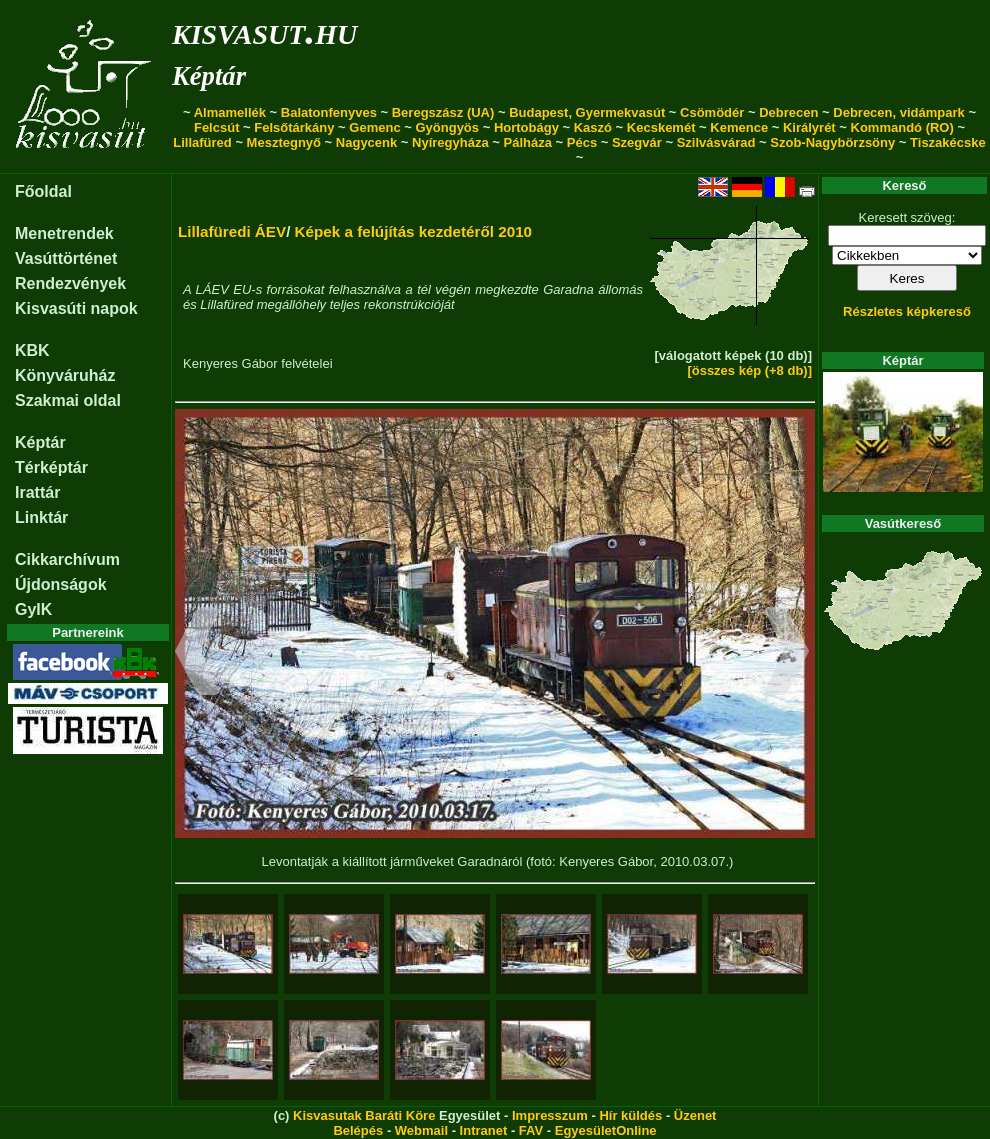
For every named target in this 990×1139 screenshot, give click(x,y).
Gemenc (374, 127)
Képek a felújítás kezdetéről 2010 (413, 231)
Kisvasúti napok (76, 308)
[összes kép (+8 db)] (749, 370)
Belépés (358, 1130)
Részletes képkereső (907, 311)
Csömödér (712, 112)
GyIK (33, 609)
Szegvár (637, 142)
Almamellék (230, 112)
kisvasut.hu (264, 30)
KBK (32, 350)
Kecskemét (661, 127)
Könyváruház (65, 375)
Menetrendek (64, 233)
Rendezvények (70, 283)
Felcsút (217, 127)
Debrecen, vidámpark (899, 112)
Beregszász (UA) (443, 112)
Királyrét (809, 127)
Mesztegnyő (284, 142)
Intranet (484, 1130)
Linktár (41, 517)
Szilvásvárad (716, 142)
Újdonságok (61, 584)
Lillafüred (202, 142)
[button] (197, 654)
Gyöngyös (447, 127)
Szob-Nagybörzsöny (832, 142)
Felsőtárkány (294, 127)
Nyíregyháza (450, 142)
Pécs (582, 142)
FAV (531, 1130)
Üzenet (695, 1115)
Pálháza (528, 142)
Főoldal (43, 191)
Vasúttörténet (66, 258)
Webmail (421, 1130)
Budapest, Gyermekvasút (587, 112)
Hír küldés (630, 1115)
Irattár (37, 492)
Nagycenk (366, 142)
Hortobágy (526, 127)
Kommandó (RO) (902, 127)
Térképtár (51, 467)
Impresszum (550, 1115)
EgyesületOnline (606, 1130)
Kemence (739, 127)
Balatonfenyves (329, 112)
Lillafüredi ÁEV (232, 231)
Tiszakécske (948, 142)
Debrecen (788, 112)
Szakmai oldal (68, 400)
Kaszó (593, 127)
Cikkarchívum (67, 559)
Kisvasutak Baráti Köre (364, 1115)
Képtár (209, 76)
